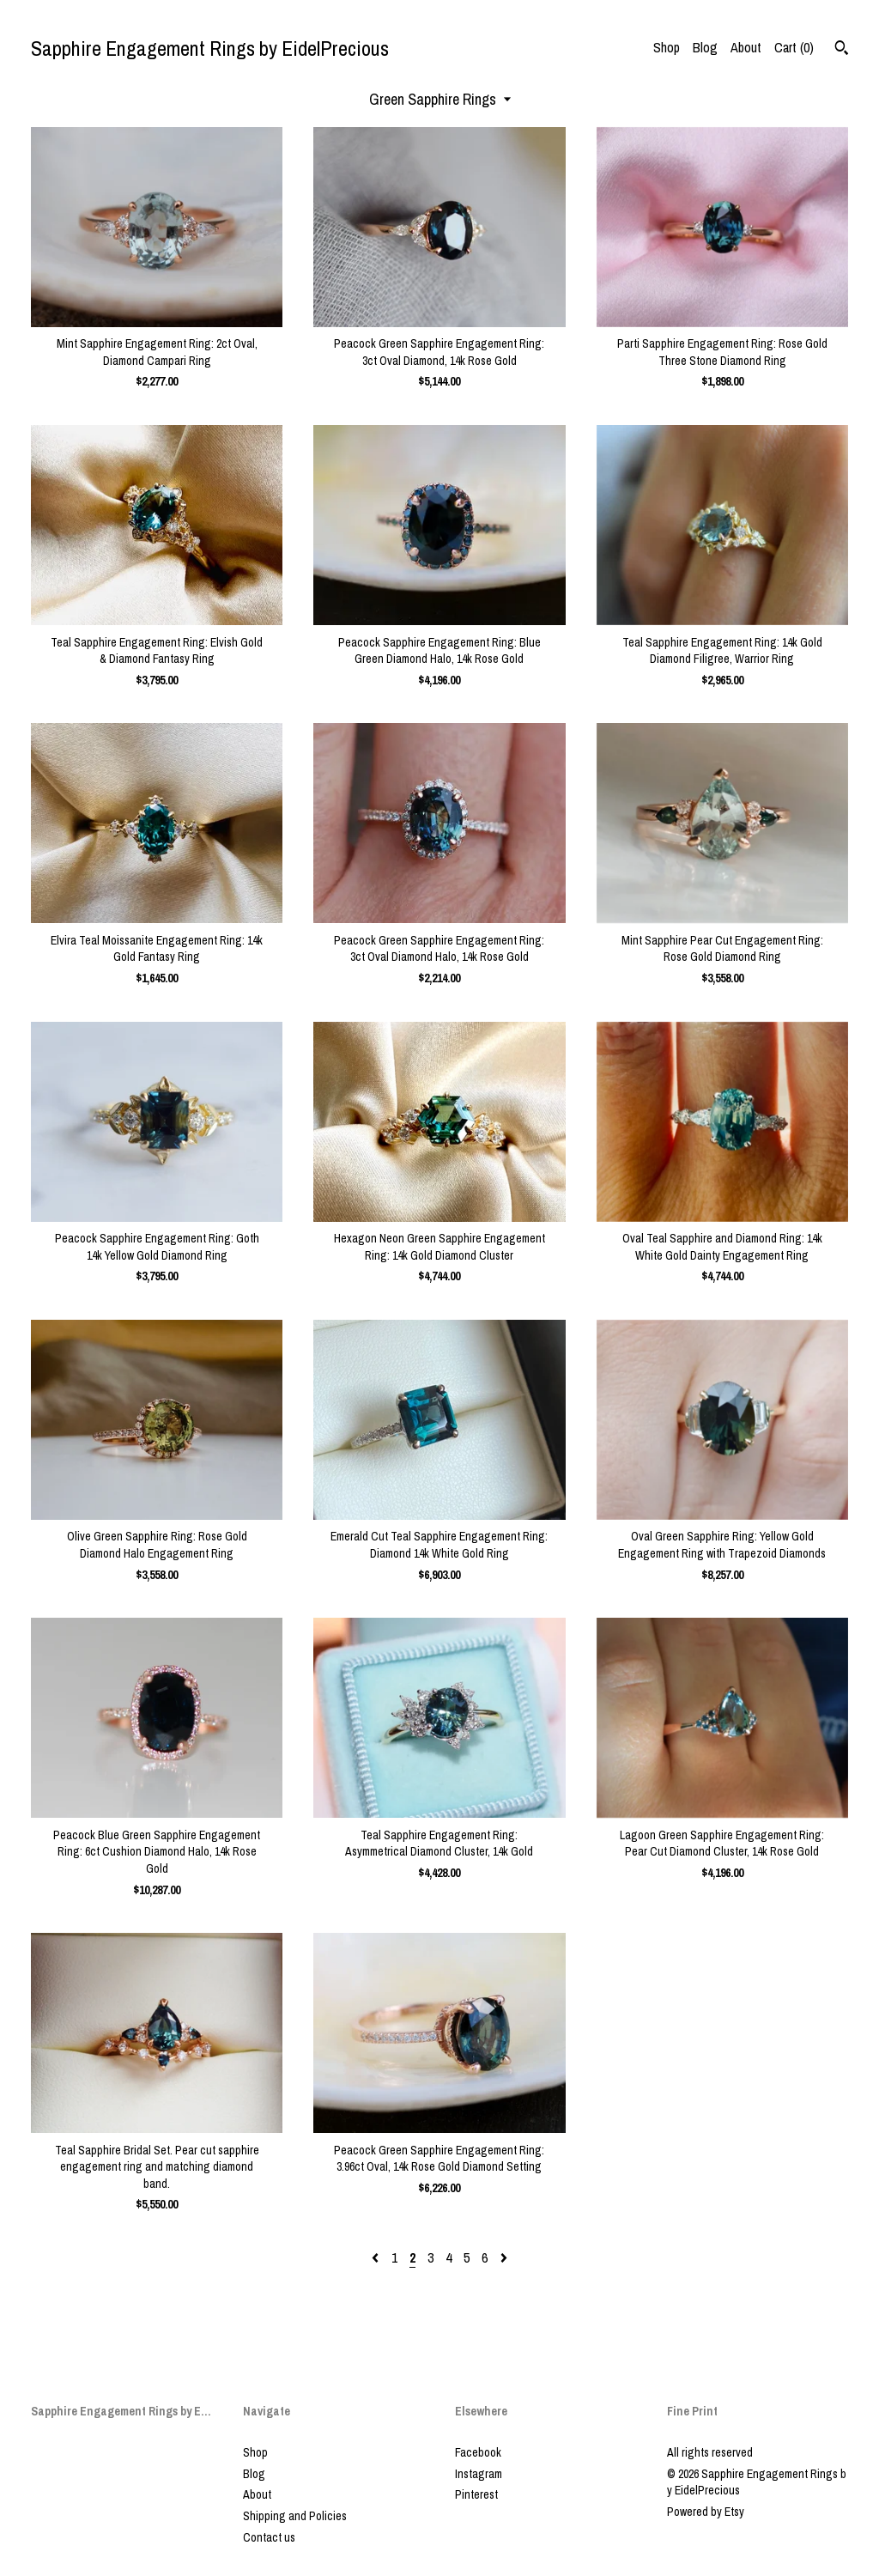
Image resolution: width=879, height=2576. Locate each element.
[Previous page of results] (377, 2257)
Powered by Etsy (705, 2511)
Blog (705, 47)
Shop (666, 47)
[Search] (841, 49)
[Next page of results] (504, 2257)
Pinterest (476, 2494)
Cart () (794, 47)
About (745, 47)
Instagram (478, 2474)
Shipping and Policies (295, 2516)
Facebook (478, 2452)
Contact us (269, 2537)
